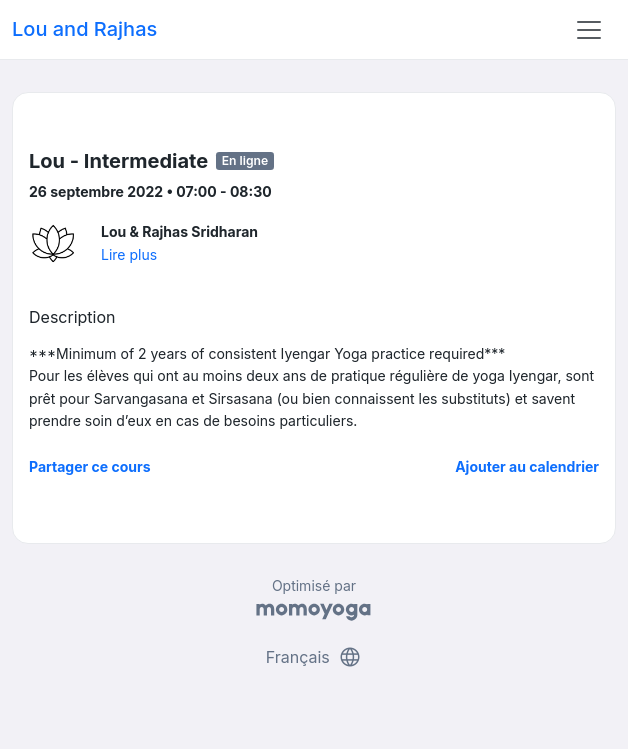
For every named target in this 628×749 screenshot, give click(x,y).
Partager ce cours (90, 466)
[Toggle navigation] (589, 30)
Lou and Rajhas (84, 29)
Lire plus (129, 254)
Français (314, 657)
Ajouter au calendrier (527, 466)
